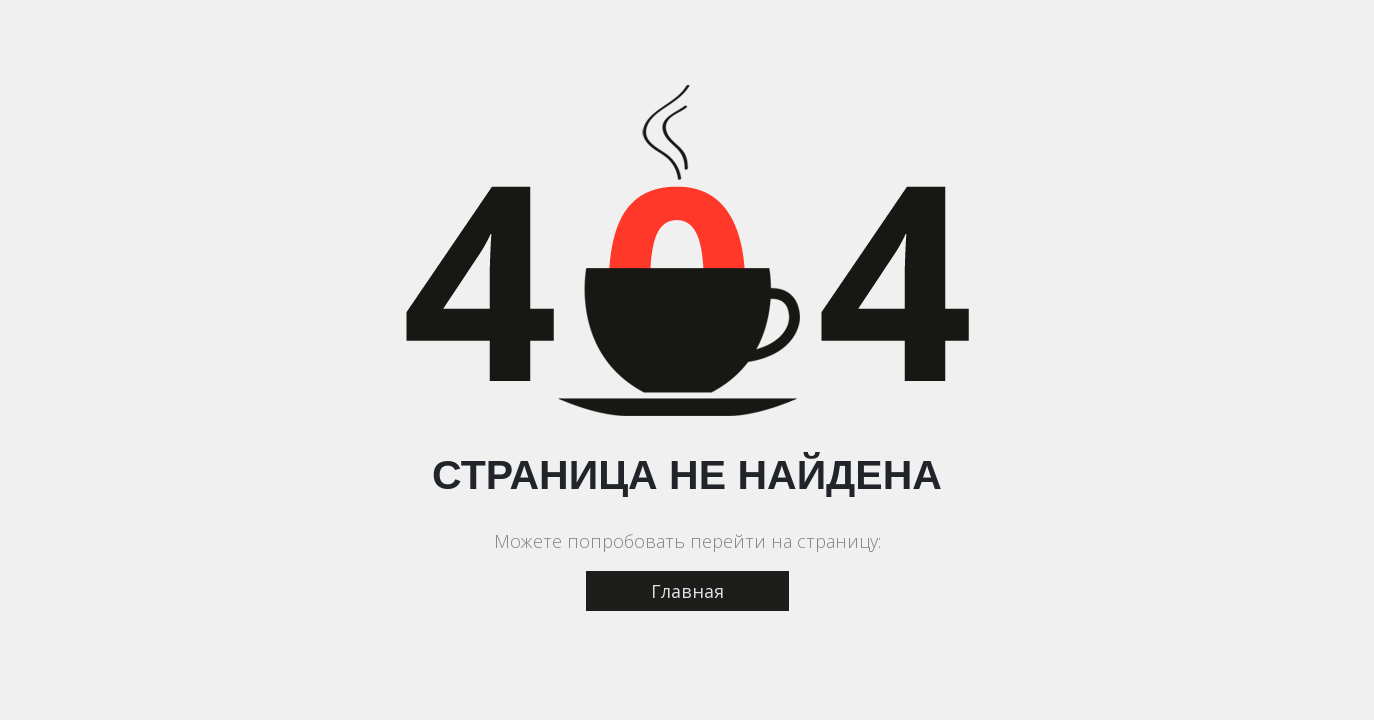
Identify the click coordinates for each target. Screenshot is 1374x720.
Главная (687, 591)
